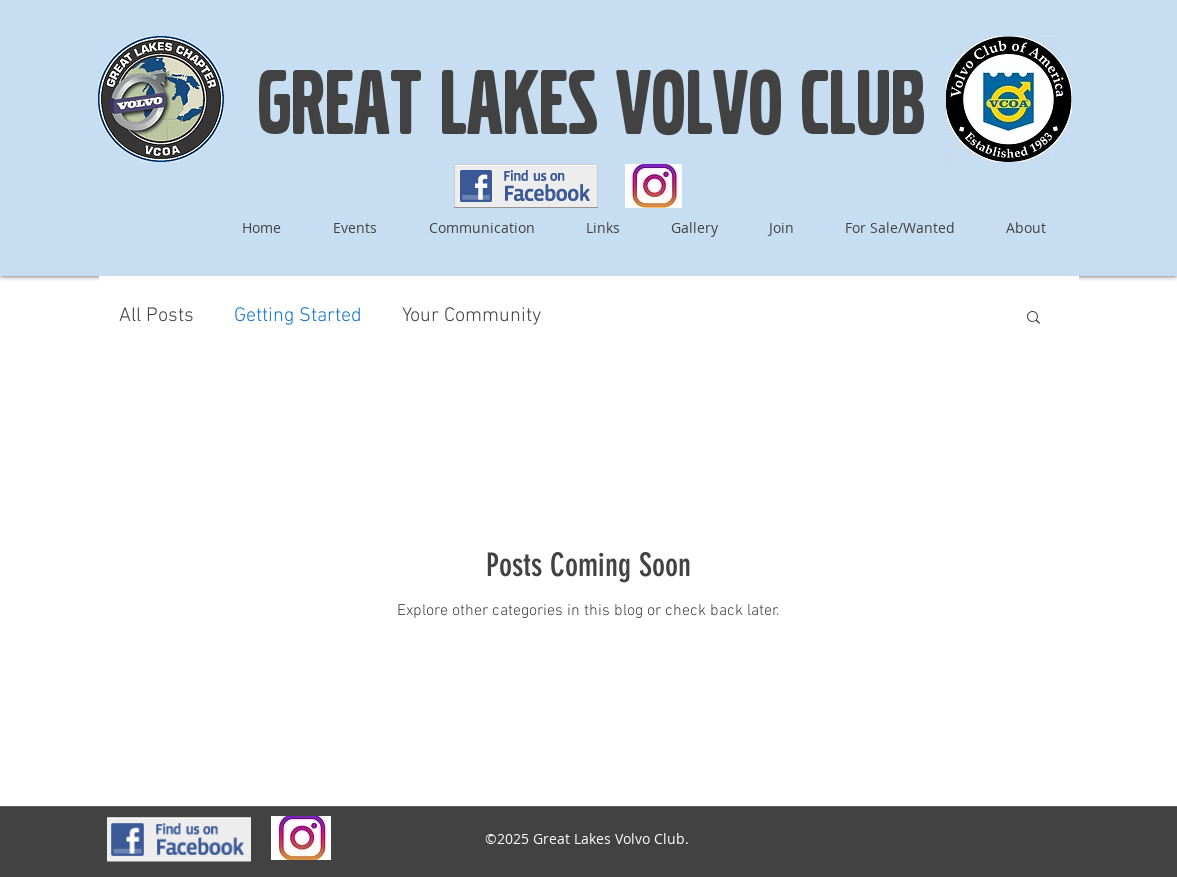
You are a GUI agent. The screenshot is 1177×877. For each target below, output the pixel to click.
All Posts (156, 316)
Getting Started (298, 316)
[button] (1033, 318)
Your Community (471, 316)
